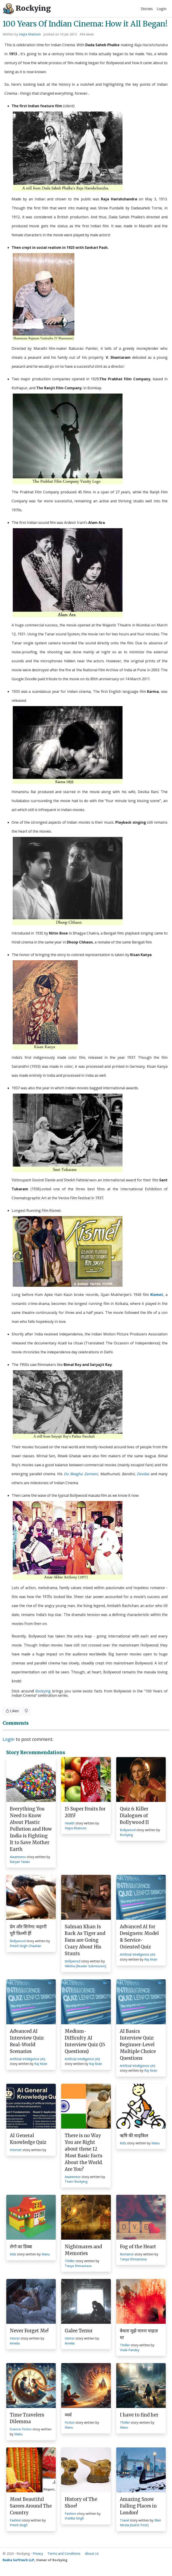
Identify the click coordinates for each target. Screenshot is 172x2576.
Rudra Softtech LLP (18, 2560)
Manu (155, 2143)
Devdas (143, 1473)
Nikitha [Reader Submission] (85, 1966)
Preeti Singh (19, 2525)
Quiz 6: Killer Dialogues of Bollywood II (134, 1815)
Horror (15, 2338)
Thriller (70, 2261)
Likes (12, 1710)
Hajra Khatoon (30, 34)
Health (70, 1823)
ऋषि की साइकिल (134, 2135)
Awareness (18, 1857)
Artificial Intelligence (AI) (137, 1954)
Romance (127, 2254)
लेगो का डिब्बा (21, 2246)
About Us (92, 2553)
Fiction (70, 2422)
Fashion (15, 2520)
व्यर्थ (68, 2415)
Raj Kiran (150, 1959)
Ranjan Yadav (20, 1862)
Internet (16, 2150)
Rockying (27, 8)
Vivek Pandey (129, 2350)
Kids (123, 2143)
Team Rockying (76, 2181)
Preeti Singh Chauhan (25, 1946)
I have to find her (139, 2415)
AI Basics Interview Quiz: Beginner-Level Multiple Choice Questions (138, 2044)
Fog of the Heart (138, 2246)
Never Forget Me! (29, 2330)
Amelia (15, 2343)
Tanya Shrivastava (78, 2266)
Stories (147, 8)
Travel (124, 2520)
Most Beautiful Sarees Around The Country (31, 2505)
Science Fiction (21, 2429)
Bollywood (127, 1830)
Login (161, 8)
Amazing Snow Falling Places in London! (138, 2505)
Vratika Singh (74, 2518)
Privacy (38, 2553)
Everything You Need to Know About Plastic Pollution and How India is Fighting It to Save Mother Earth (31, 1829)
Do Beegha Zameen (81, 1473)
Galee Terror (78, 2330)
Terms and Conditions (63, 2553)
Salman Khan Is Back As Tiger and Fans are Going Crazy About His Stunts (85, 1940)
